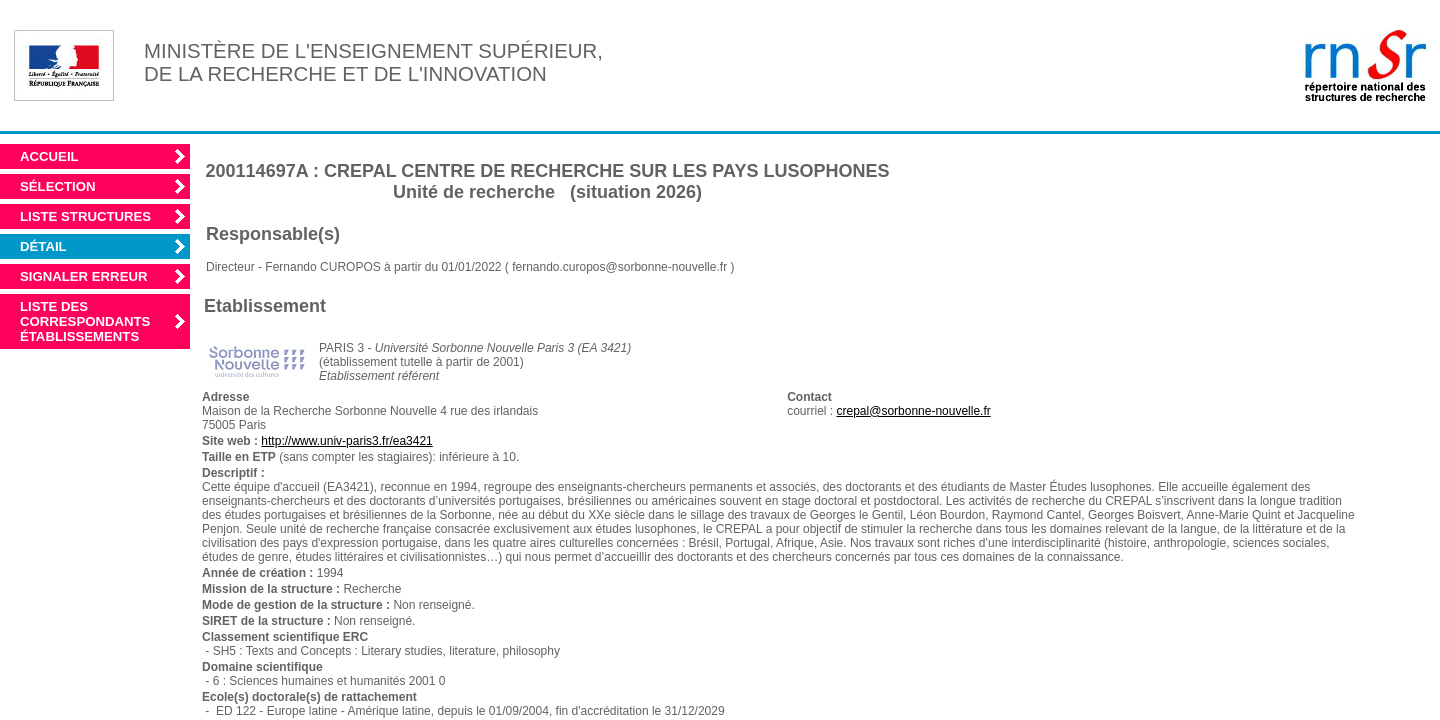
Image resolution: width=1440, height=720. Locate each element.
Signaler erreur (84, 276)
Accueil (49, 156)
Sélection (57, 186)
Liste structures (85, 216)
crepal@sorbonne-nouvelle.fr (914, 411)
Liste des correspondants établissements (85, 321)
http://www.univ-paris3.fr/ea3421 (346, 441)
